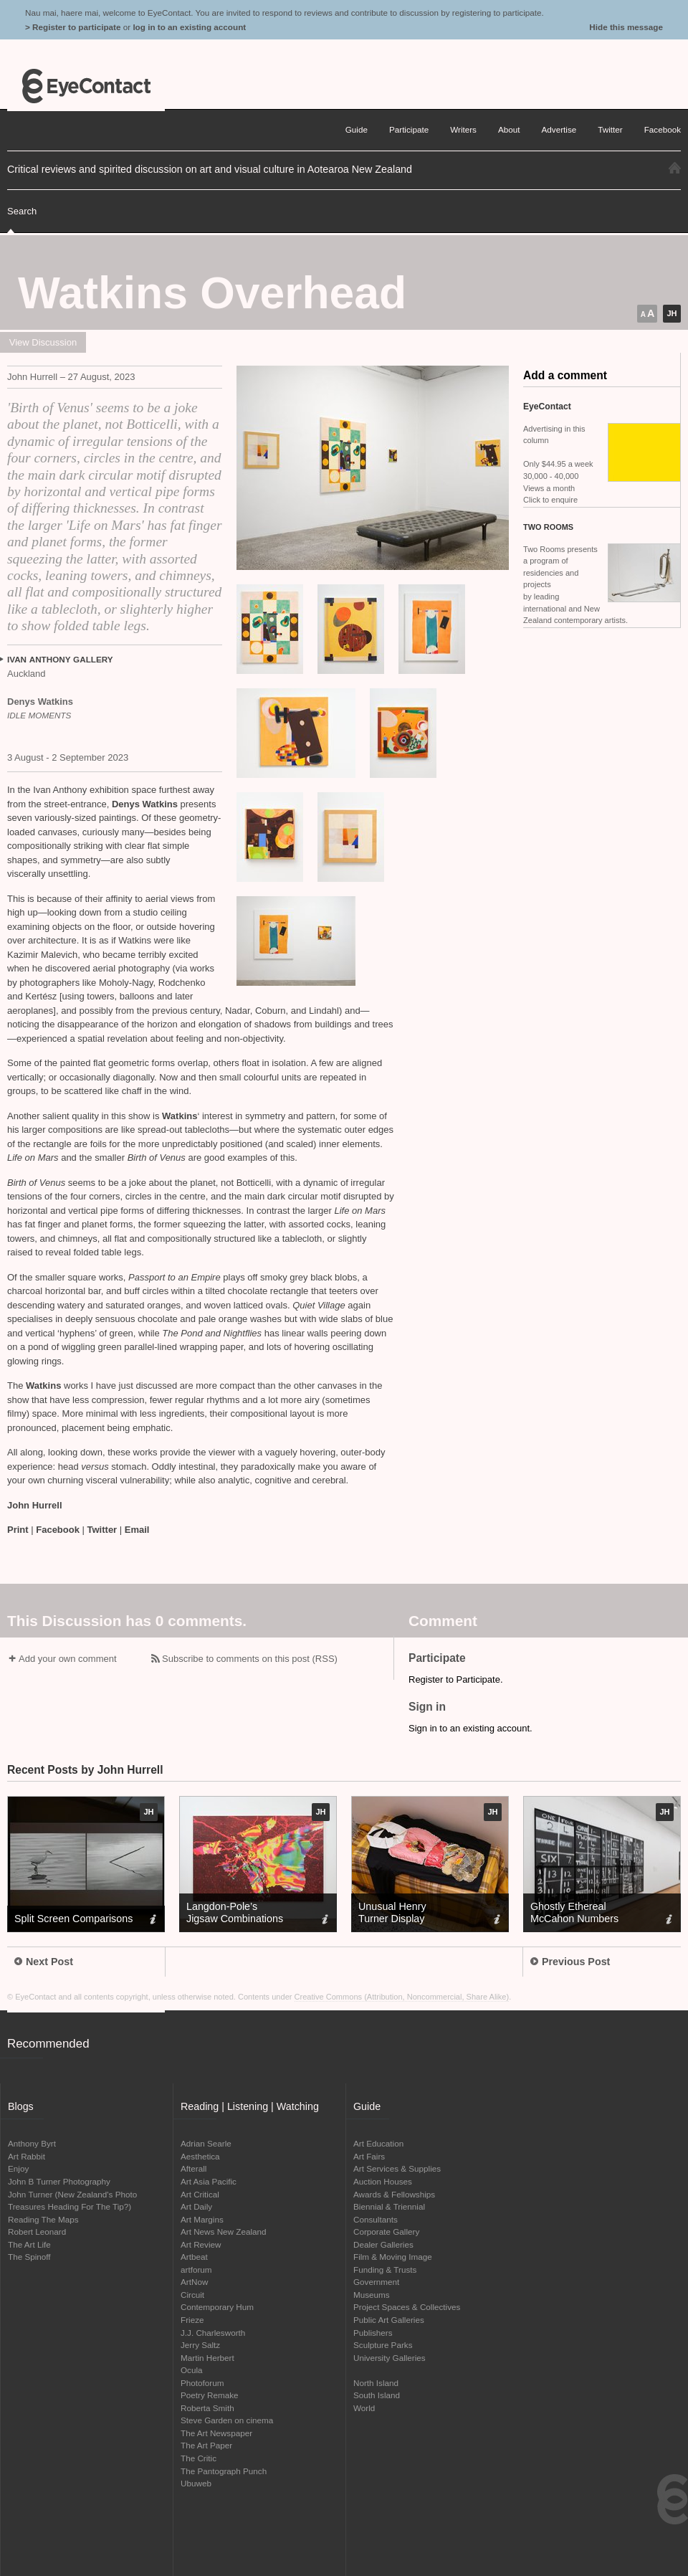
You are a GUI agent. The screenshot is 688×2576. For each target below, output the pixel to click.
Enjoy (18, 2168)
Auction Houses (382, 2181)
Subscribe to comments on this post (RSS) (250, 1658)
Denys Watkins (145, 804)
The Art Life (29, 2244)
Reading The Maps (43, 2219)
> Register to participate (72, 27)
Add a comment (565, 375)
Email (137, 1529)
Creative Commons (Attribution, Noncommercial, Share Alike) (402, 1996)
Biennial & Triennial (389, 2206)
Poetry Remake (210, 2395)
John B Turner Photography (59, 2181)
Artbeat (194, 2256)
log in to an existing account (189, 27)
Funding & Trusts (384, 2269)
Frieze (192, 2319)
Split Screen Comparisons (73, 1918)
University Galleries (389, 2357)
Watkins (179, 1116)
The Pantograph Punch (224, 2471)
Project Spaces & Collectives (406, 2306)
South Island (376, 2395)
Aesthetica (200, 2156)
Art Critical (200, 2194)
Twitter (102, 1529)
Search (22, 211)
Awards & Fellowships (394, 2194)
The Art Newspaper (216, 2433)
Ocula (192, 2370)
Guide (356, 129)
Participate (409, 129)
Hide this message (626, 27)
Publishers (373, 2332)
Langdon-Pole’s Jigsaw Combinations (234, 1912)
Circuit (192, 2294)
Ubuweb (196, 2483)
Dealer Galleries (383, 2244)
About (509, 129)
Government (376, 2281)
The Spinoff (29, 2256)
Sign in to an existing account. (470, 1728)
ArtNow (194, 2281)
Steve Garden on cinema (227, 2420)
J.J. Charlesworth (213, 2332)
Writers (463, 129)
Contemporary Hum (217, 2306)
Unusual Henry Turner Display (392, 1912)
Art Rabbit (26, 2156)
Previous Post (570, 1961)
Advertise (559, 129)
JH (671, 313)
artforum (196, 2269)
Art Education (378, 2143)
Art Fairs (369, 2156)
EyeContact (86, 86)
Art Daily (196, 2206)
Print (18, 1529)
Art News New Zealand (224, 2231)
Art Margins (202, 2219)
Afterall (193, 2168)
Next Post (43, 1961)
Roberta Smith (207, 2408)
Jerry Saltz (200, 2344)
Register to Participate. (455, 1679)
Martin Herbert (207, 2357)
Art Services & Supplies (397, 2168)
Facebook (58, 1529)
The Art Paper (206, 2445)
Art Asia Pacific (208, 2181)
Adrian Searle (206, 2143)
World (364, 2408)
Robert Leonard (37, 2231)
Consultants (375, 2219)
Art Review (201, 2244)
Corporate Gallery (386, 2231)
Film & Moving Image (392, 2256)
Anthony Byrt (32, 2143)
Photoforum (202, 2382)
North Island (375, 2382)
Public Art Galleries (388, 2319)
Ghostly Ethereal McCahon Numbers (574, 1912)
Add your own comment (68, 1658)
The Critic (198, 2458)
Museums (371, 2294)
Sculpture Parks (383, 2344)
